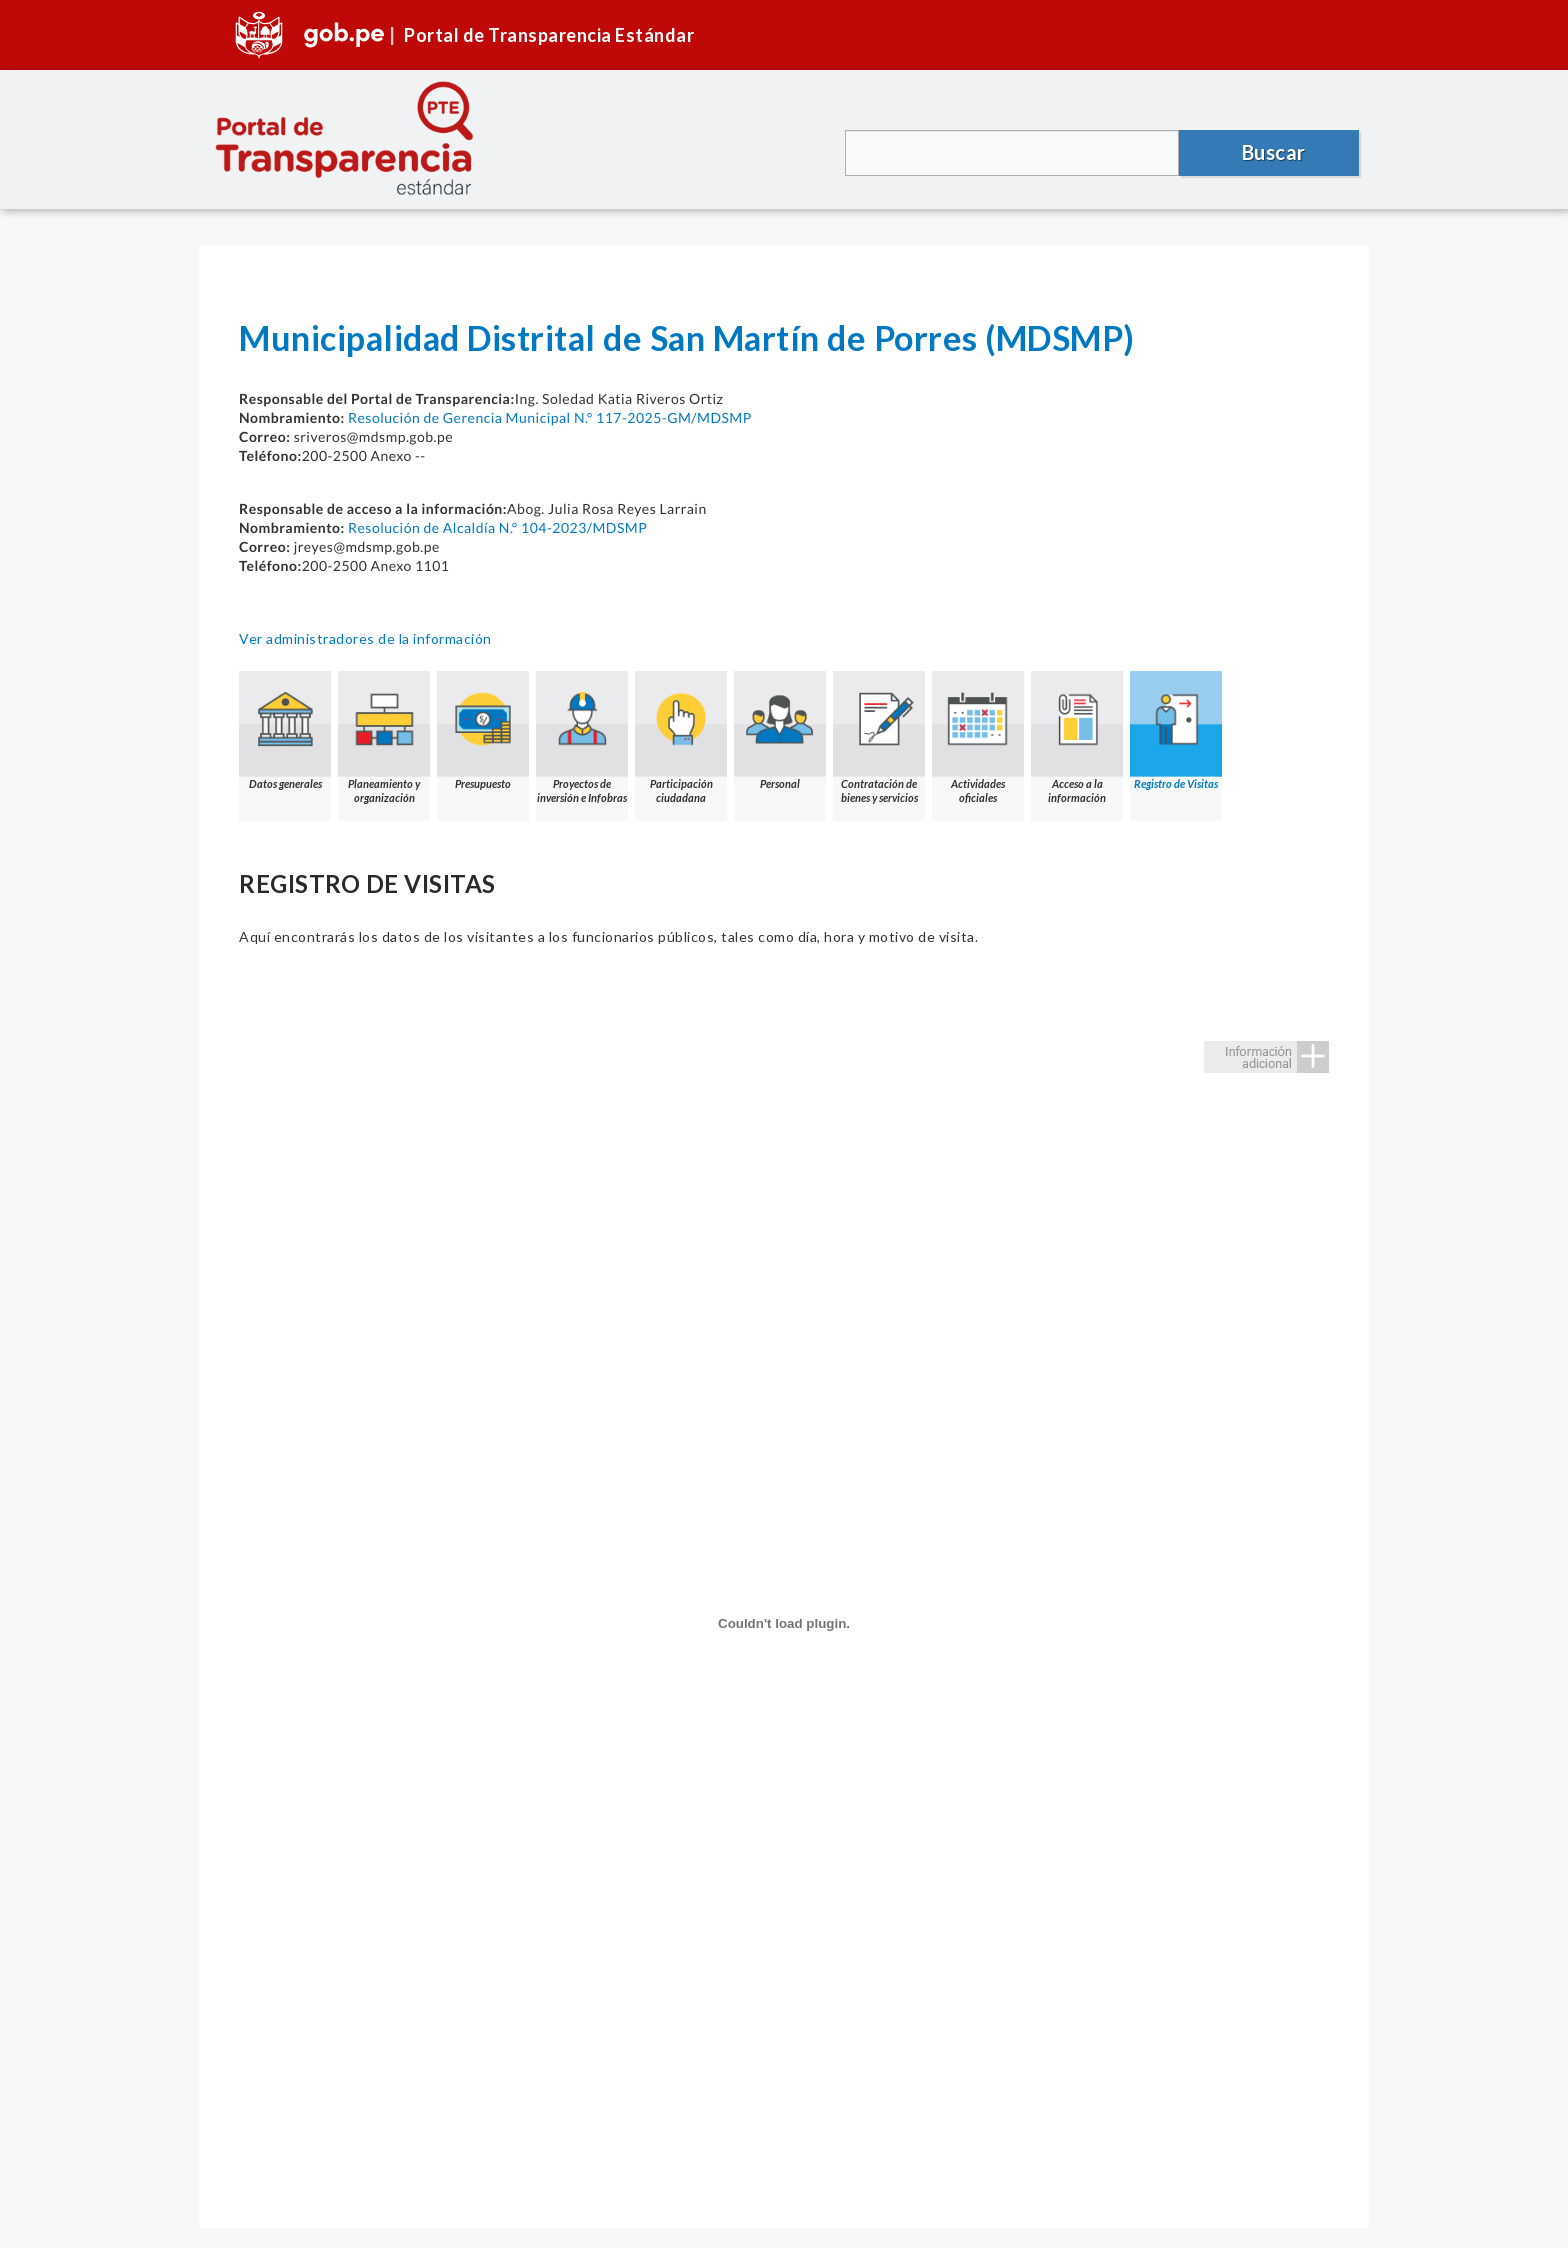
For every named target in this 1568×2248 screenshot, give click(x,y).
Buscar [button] (1274, 152)
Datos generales (285, 730)
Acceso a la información (1077, 737)
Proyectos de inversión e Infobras (582, 737)
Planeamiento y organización (384, 737)
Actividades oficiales (978, 737)
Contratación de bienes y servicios (879, 737)
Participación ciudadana (681, 737)
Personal (780, 730)
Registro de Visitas (1176, 730)
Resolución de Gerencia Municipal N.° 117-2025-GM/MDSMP (550, 417)
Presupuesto (483, 730)
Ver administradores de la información (365, 638)
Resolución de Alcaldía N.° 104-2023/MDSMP (497, 527)
